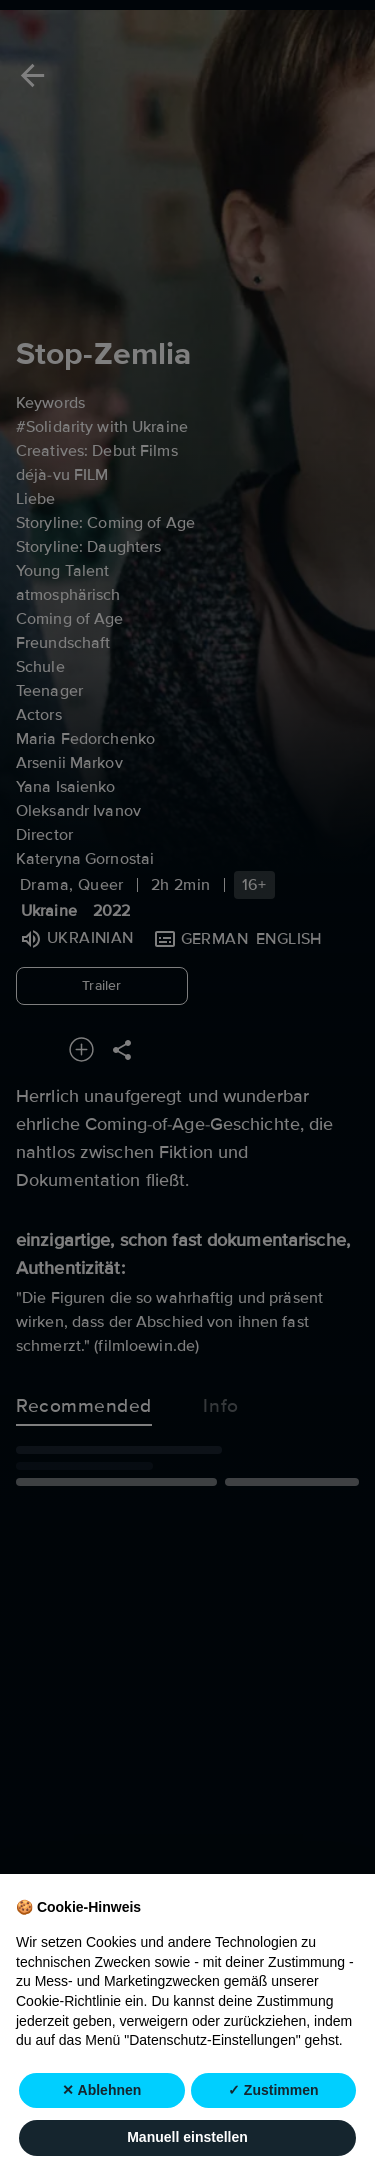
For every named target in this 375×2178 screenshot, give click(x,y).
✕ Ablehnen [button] (101, 2091)
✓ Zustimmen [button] (273, 2091)
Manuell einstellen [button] (187, 2138)
